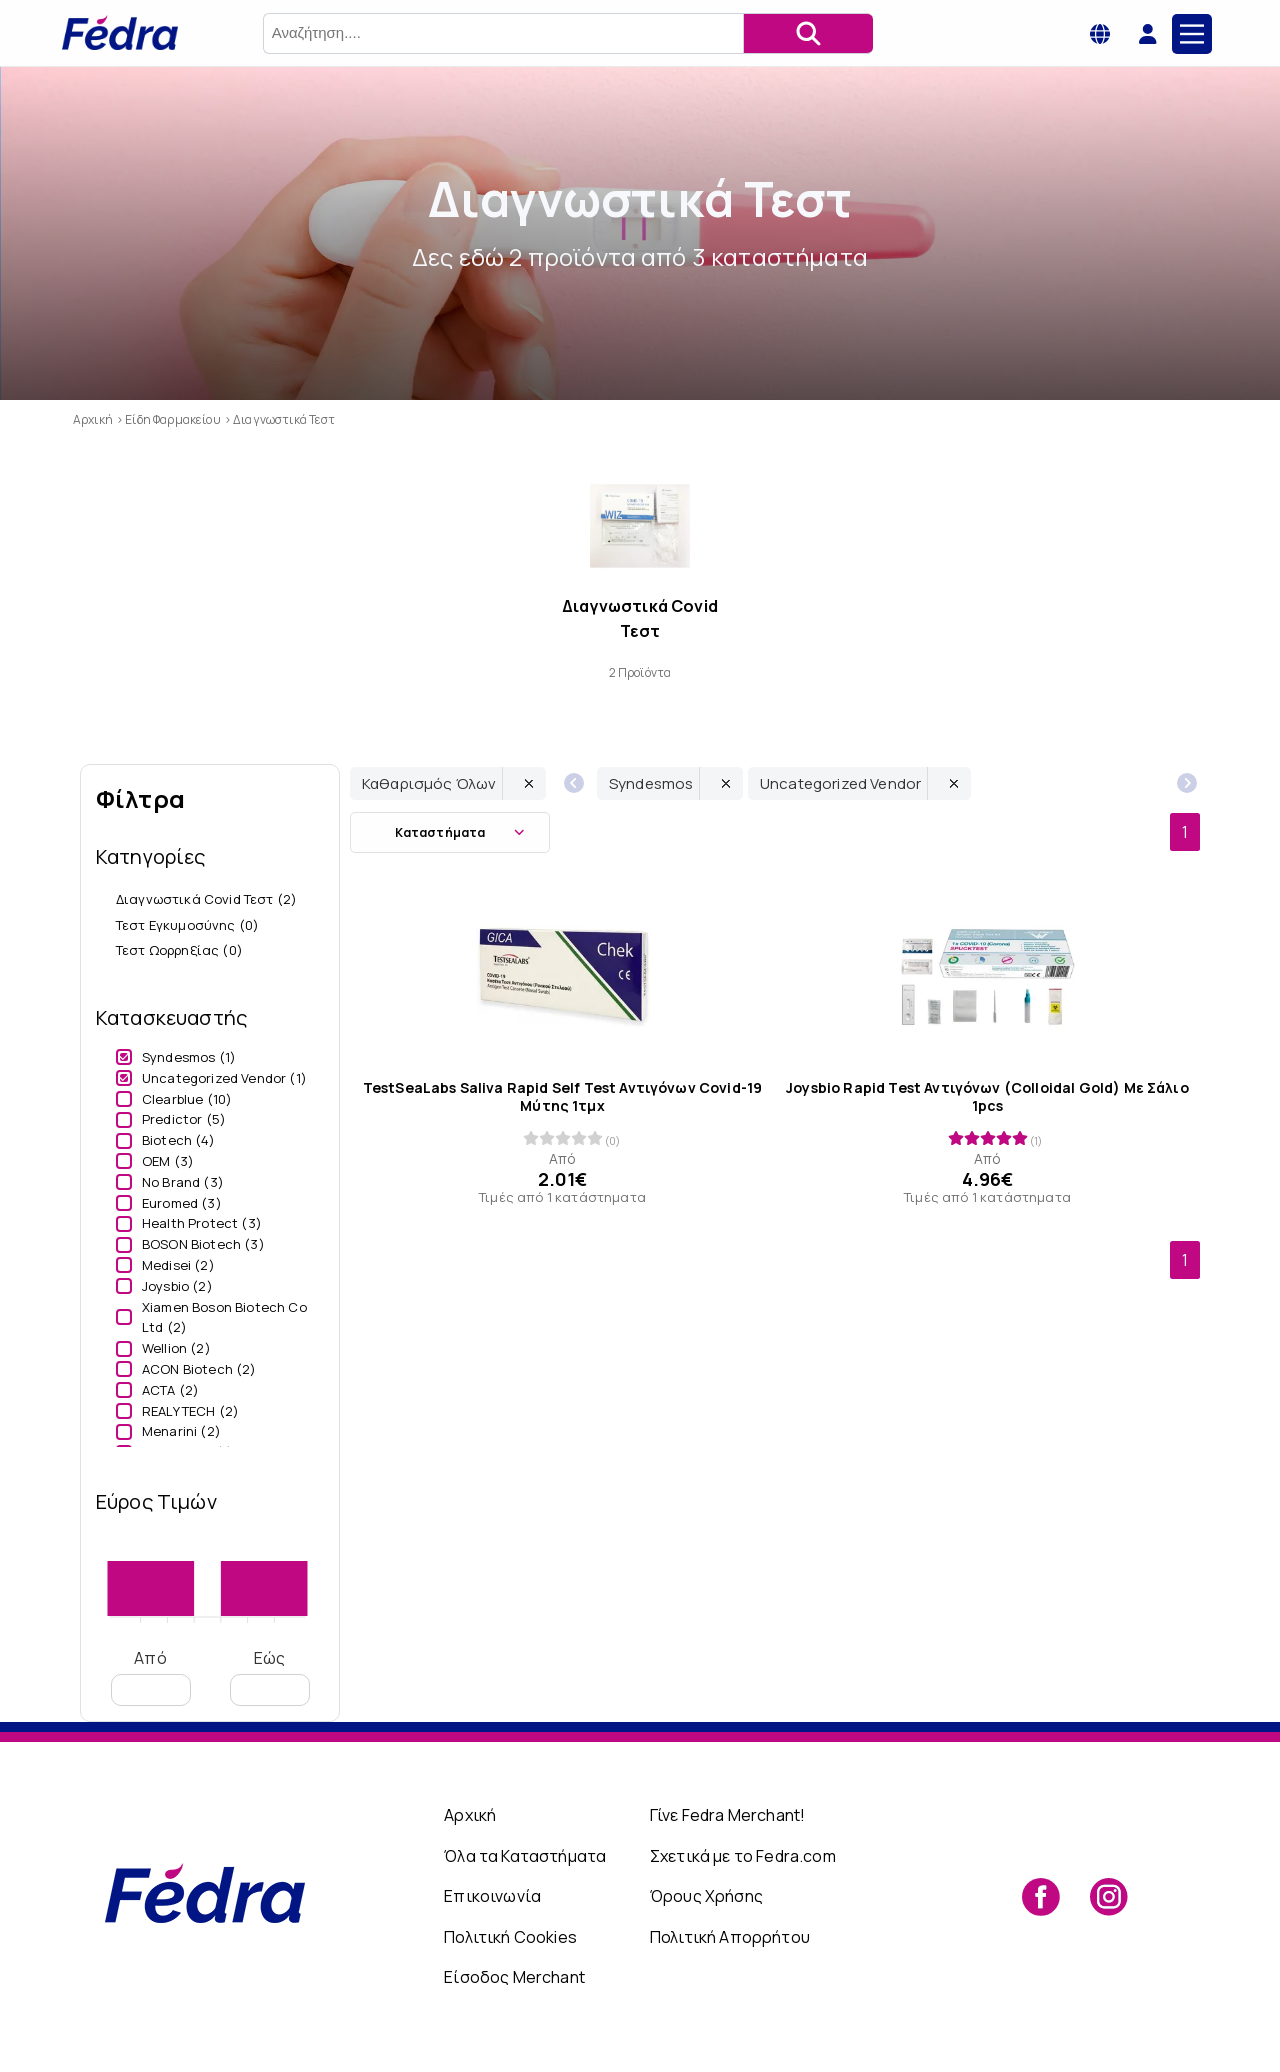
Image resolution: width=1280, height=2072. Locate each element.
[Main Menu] (1192, 34)
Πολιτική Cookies (510, 1937)
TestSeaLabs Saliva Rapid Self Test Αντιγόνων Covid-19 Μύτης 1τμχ (562, 1097)
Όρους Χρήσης (706, 1896)
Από (151, 1676)
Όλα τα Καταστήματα (525, 1856)
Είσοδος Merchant (514, 1977)
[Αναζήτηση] (808, 33)
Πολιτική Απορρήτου (730, 1937)
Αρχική (470, 1815)
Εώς (270, 1676)
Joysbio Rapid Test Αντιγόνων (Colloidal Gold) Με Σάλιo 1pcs (987, 1097)
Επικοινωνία (492, 1896)
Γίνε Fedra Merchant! (727, 1815)
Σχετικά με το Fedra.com (743, 1856)
